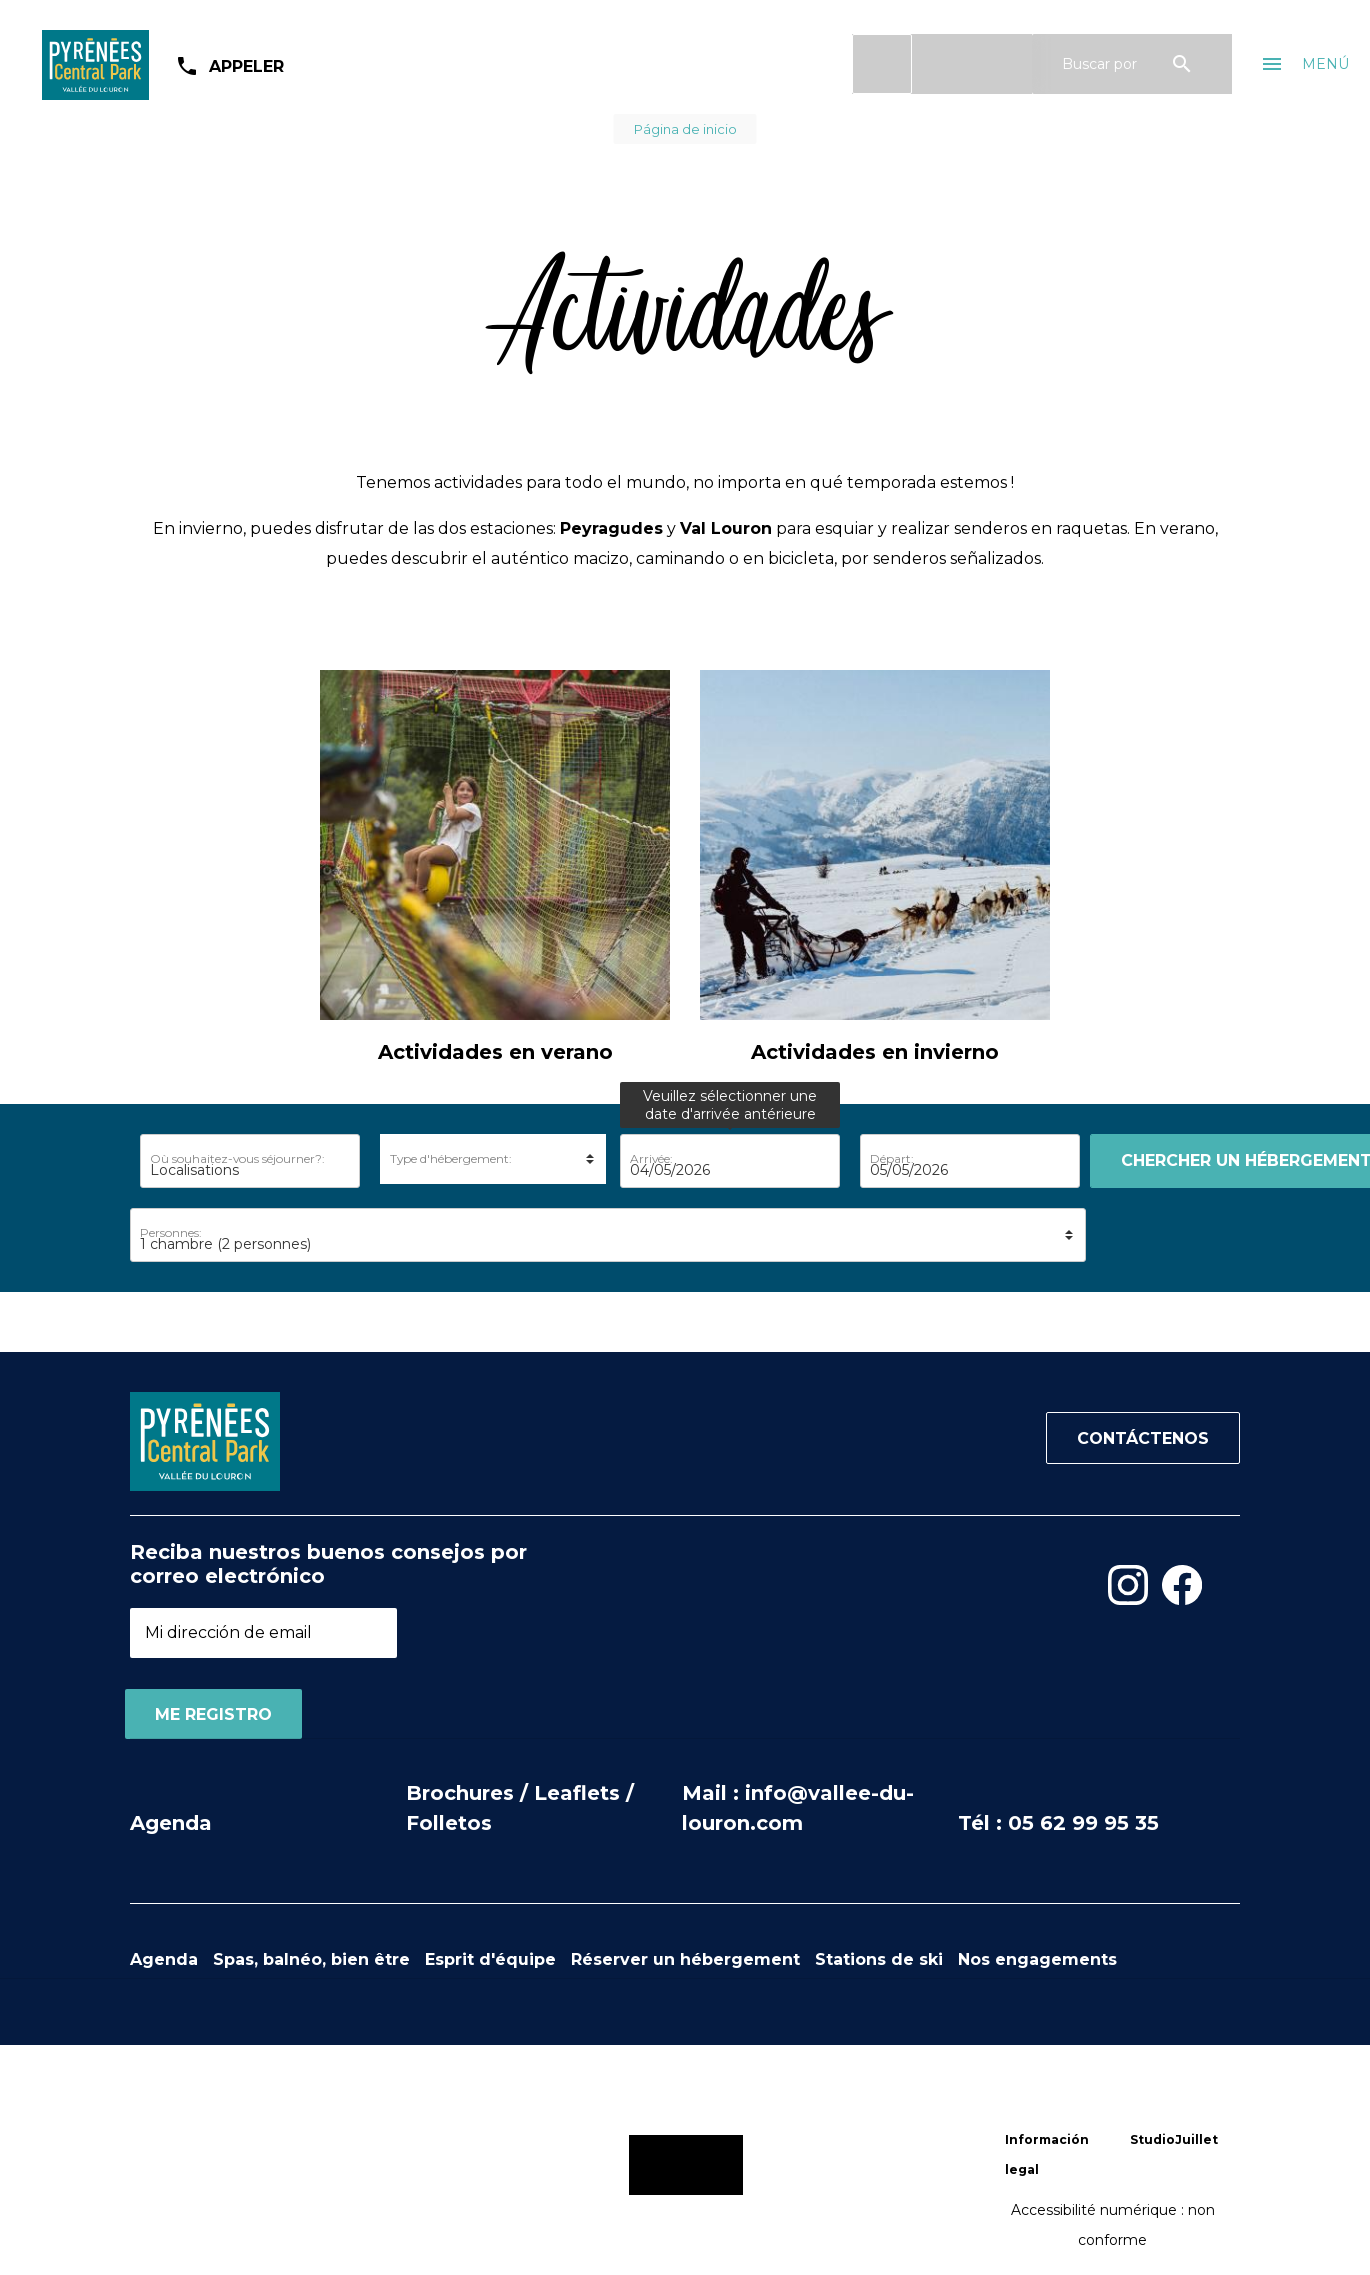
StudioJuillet (1174, 2139)
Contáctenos (1143, 1438)
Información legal (1047, 2154)
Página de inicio (685, 129)
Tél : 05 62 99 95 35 (1058, 1823)
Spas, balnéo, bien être (311, 1959)
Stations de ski (879, 1959)
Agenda (171, 1823)
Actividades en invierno (875, 1052)
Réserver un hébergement (685, 1959)
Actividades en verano (495, 1052)
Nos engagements (1037, 1959)
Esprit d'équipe (490, 1959)
